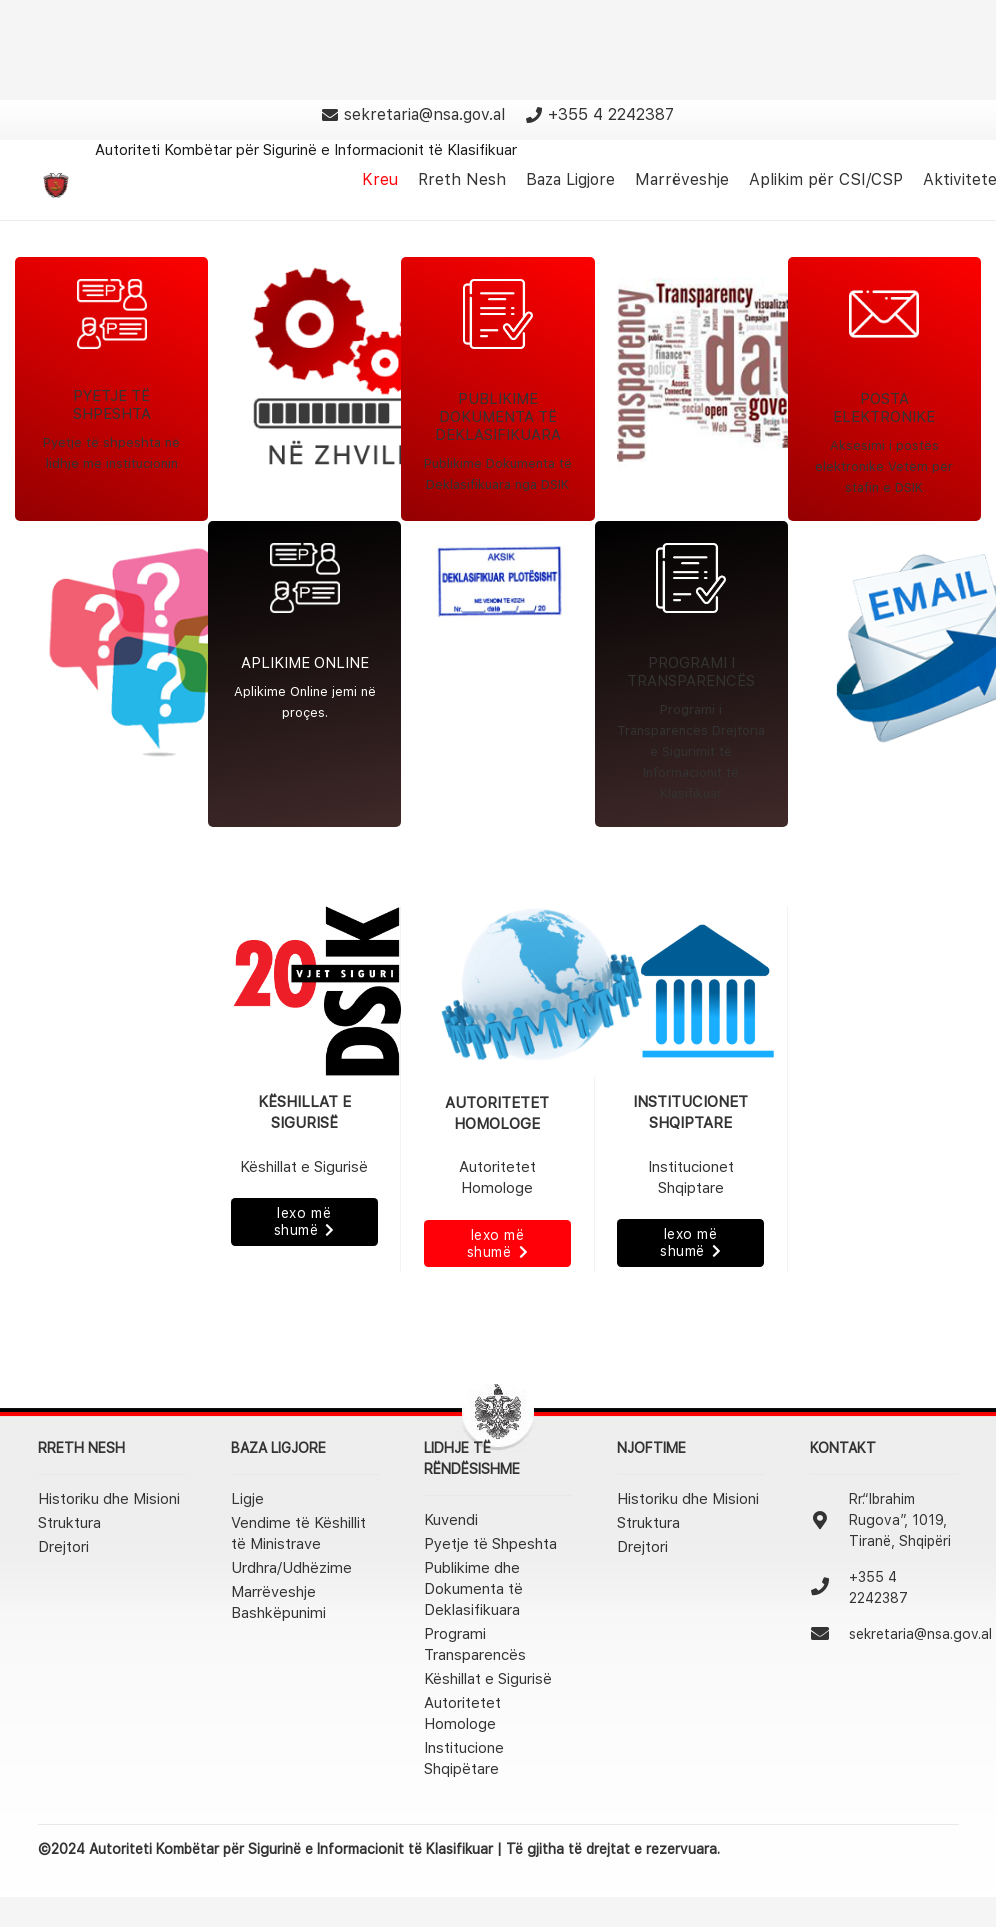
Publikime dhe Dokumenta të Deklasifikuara (473, 1589)
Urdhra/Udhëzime (291, 1568)
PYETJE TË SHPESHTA (112, 405)
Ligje (247, 1499)
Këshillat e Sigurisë (488, 1679)
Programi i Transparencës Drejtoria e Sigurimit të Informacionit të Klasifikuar (691, 751)
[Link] (56, 185)
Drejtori (63, 1547)
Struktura (69, 1523)
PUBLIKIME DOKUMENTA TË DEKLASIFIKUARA (498, 417)
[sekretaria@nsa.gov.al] (829, 1635)
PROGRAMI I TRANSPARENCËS (691, 672)
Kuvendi (451, 1520)
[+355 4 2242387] (829, 1588)
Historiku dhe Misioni (109, 1499)
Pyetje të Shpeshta (490, 1544)
